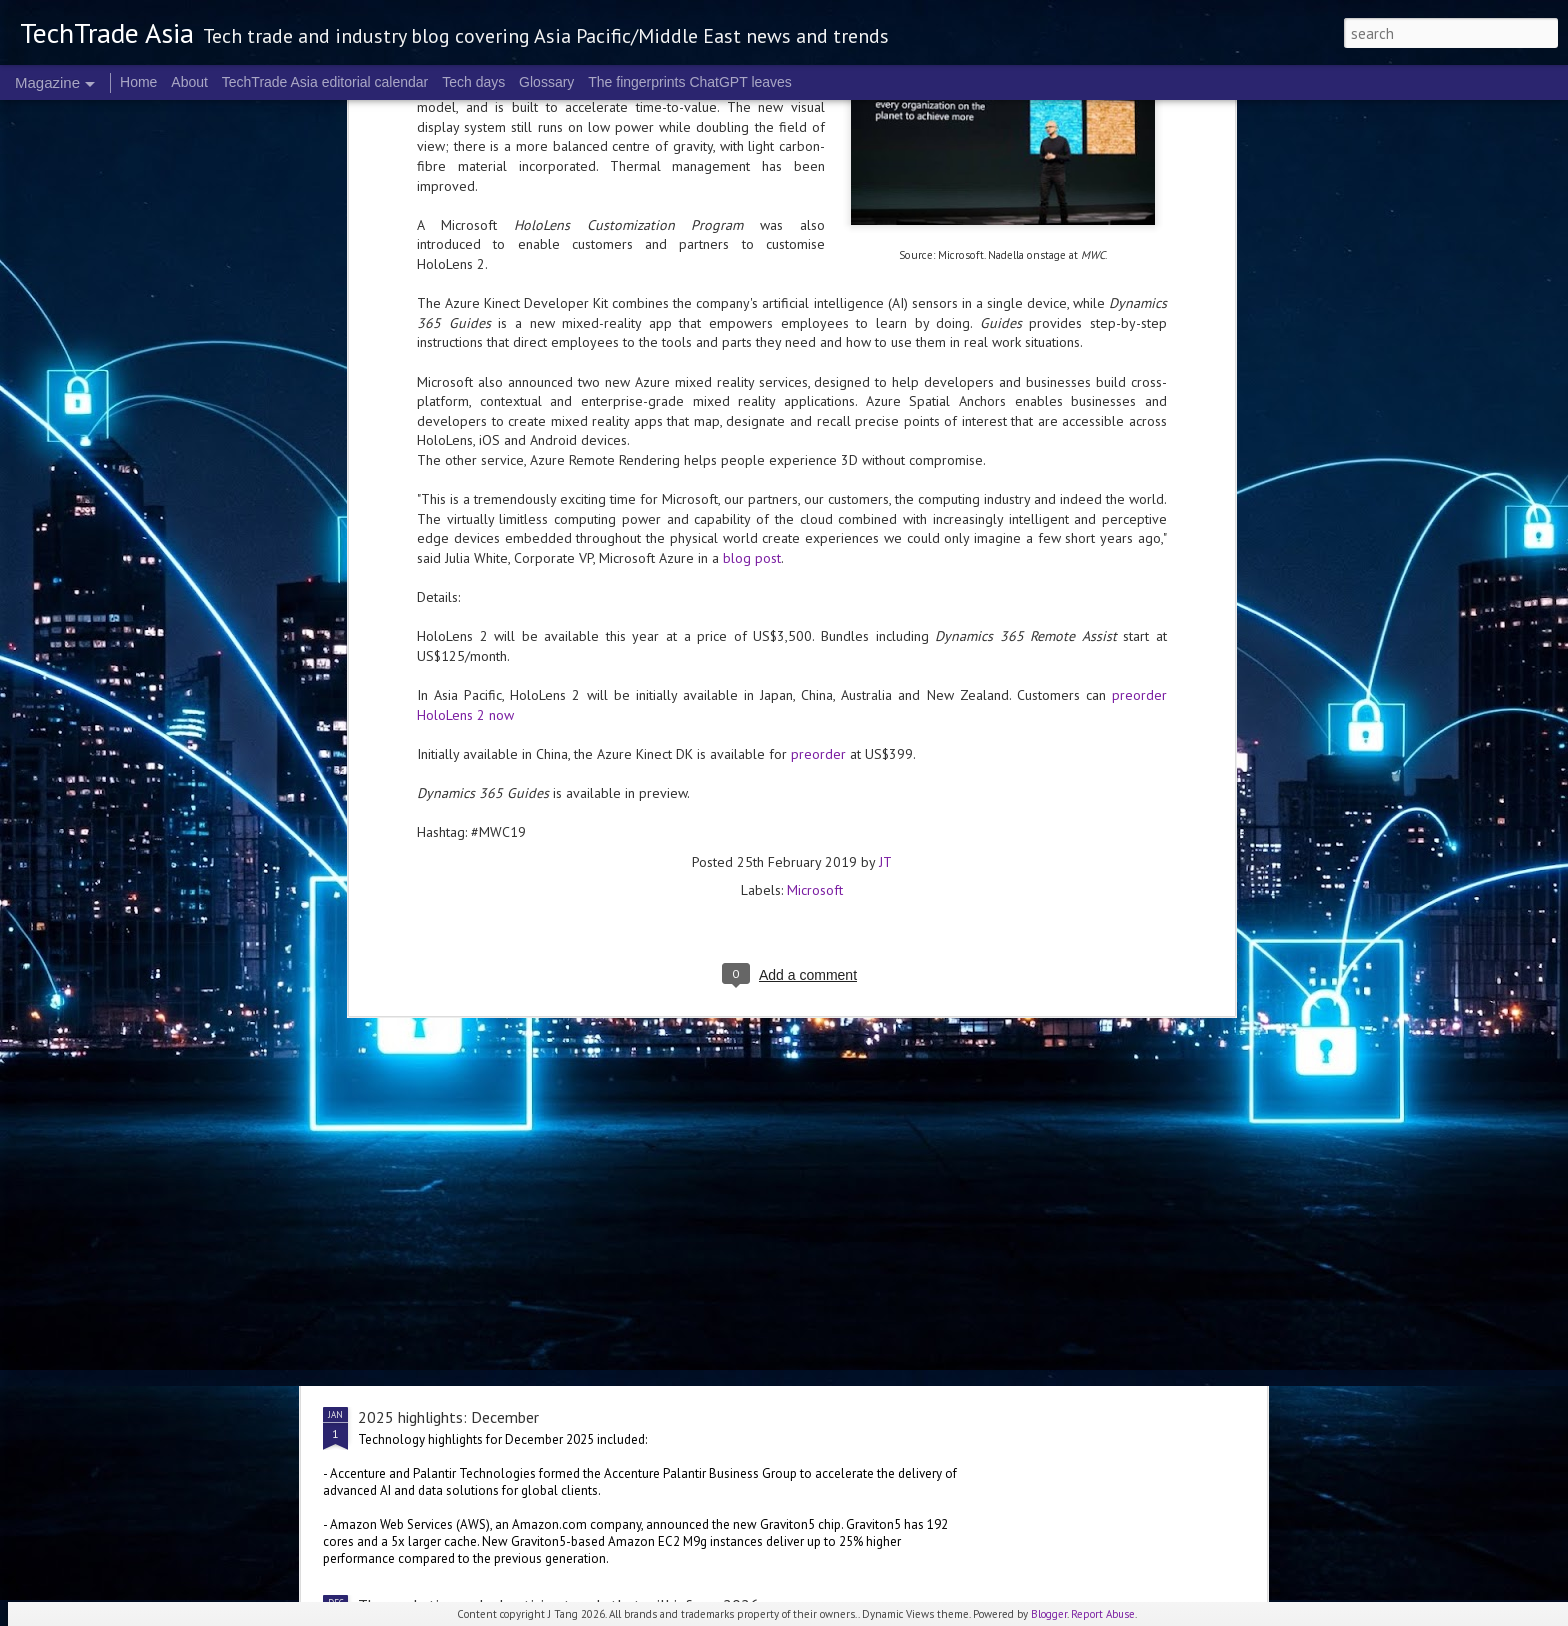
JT (885, 572)
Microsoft (815, 600)
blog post (752, 268)
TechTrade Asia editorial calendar (325, 82)
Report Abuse (1103, 1614)
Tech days (473, 82)
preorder (818, 464)
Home (138, 82)
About (189, 82)
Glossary (546, 82)
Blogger (1049, 1614)
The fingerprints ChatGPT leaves (690, 82)
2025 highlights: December (448, 1417)
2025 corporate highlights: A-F (684, 1189)
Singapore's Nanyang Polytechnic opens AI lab (510, 1101)
